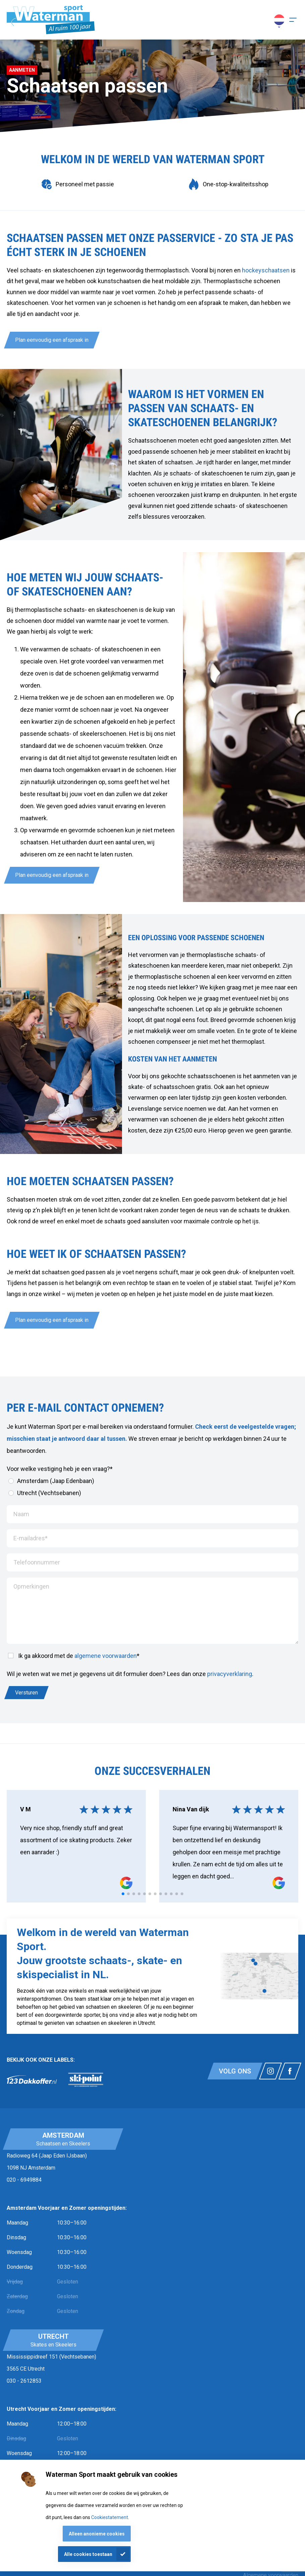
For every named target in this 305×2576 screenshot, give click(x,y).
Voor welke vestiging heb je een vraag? (60, 1468)
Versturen (26, 1692)
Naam (21, 1514)
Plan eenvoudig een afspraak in (51, 340)
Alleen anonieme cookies (97, 2533)
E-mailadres (30, 1538)
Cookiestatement (109, 2517)
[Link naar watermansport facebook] (290, 2071)
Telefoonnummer (36, 1562)
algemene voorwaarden (105, 1655)
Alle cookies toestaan (88, 2554)
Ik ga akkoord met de (73, 1655)
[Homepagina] (51, 20)
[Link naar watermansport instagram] (270, 2071)
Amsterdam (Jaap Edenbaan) (51, 1480)
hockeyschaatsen (266, 270)
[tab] (123, 1893)
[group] (77, 184)
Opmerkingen (31, 1586)
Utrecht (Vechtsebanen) (44, 1492)
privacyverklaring (229, 1673)
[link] (32, 2079)
